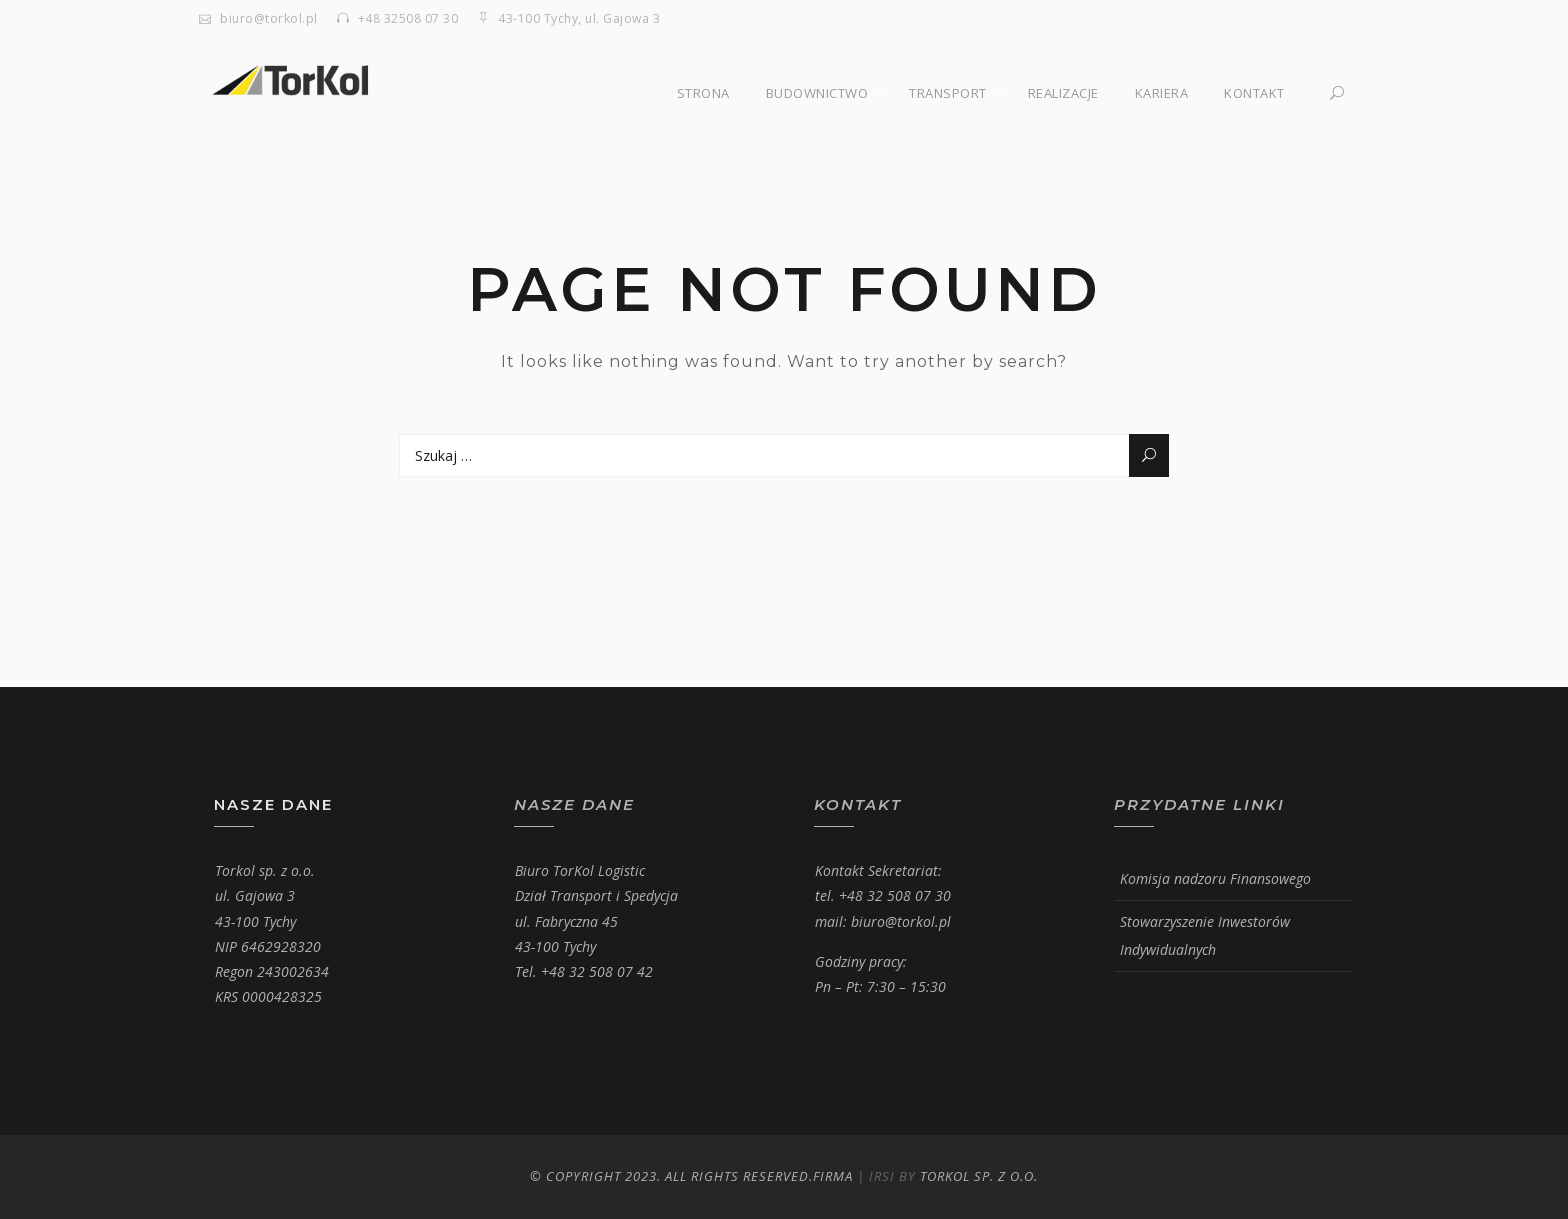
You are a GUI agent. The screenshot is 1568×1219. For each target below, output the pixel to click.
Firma (833, 1176)
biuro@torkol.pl (269, 18)
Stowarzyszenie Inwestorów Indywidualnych (1205, 935)
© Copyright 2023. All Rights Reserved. (671, 1176)
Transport (948, 93)
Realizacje (1063, 93)
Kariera (1162, 93)
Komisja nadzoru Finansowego (1215, 878)
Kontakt (1254, 93)
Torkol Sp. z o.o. (979, 1176)
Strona (703, 93)
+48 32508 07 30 (408, 18)
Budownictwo (817, 93)
